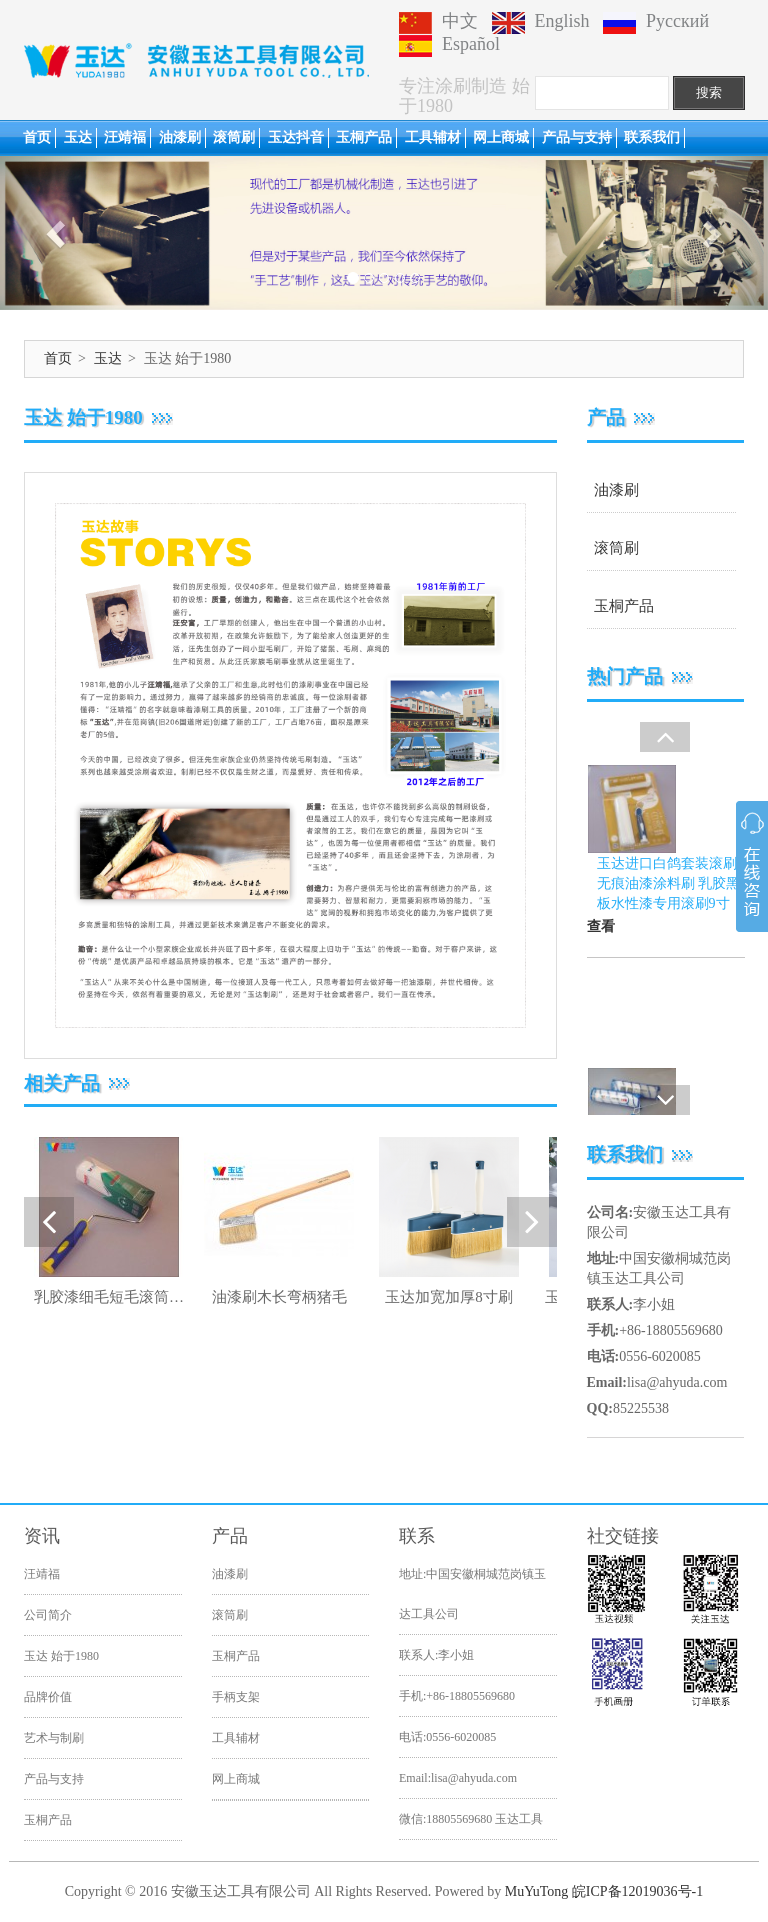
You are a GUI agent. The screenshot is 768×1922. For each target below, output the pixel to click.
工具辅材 (433, 137)
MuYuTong (537, 1891)
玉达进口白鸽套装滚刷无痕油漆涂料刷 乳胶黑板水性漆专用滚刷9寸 (669, 926)
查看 (601, 969)
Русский (656, 21)
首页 (37, 137)
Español (449, 44)
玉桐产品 (364, 137)
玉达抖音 (296, 137)
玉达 (78, 137)
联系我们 (652, 137)
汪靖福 (125, 137)
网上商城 (501, 137)
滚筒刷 (234, 137)
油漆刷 (180, 137)
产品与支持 (577, 137)
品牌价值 (48, 1697)
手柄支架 (236, 1697)
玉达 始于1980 (61, 1656)
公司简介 (48, 1615)
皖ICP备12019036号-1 (637, 1891)
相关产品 (62, 1083)
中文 (438, 21)
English (541, 21)
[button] (57, 233)
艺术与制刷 (54, 1738)
